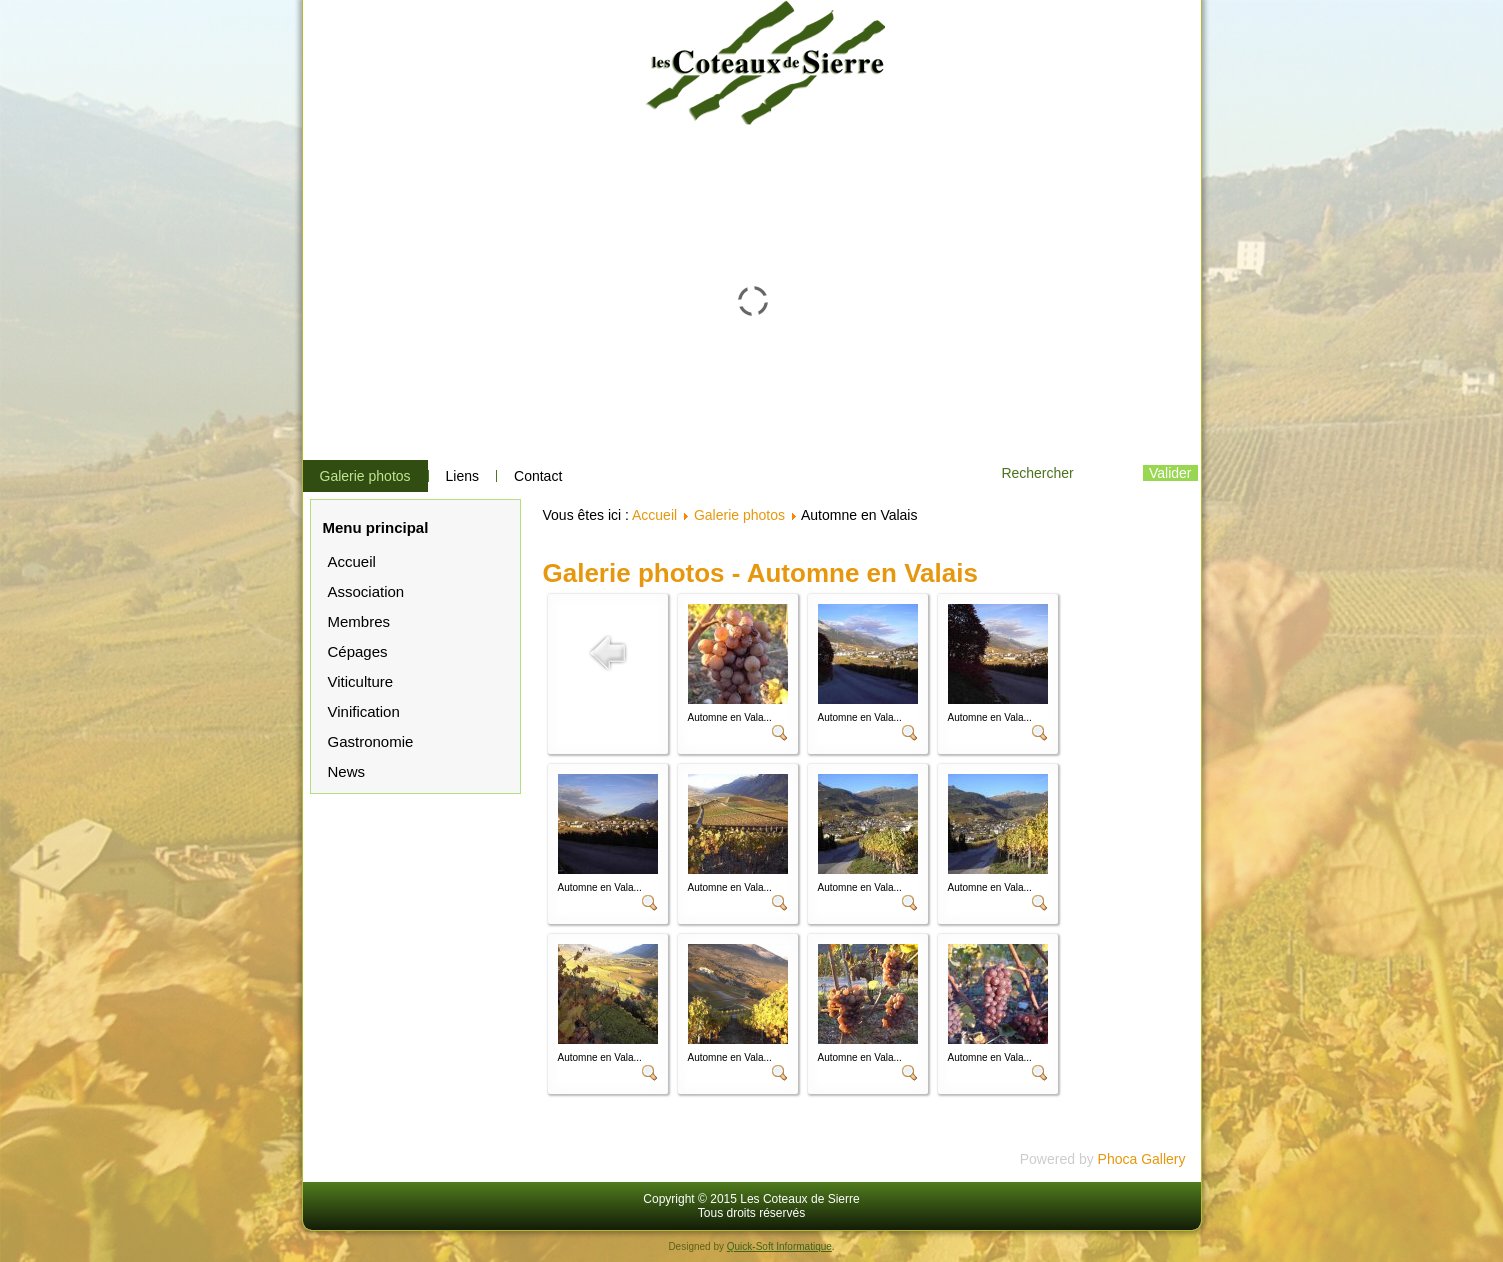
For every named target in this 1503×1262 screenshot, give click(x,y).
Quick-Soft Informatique (779, 1246)
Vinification (364, 711)
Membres (359, 621)
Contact (538, 476)
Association (366, 591)
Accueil (352, 561)
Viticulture (361, 681)
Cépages (358, 651)
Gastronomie (371, 741)
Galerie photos (365, 476)
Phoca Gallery (1142, 1159)
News (347, 771)
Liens (462, 476)
